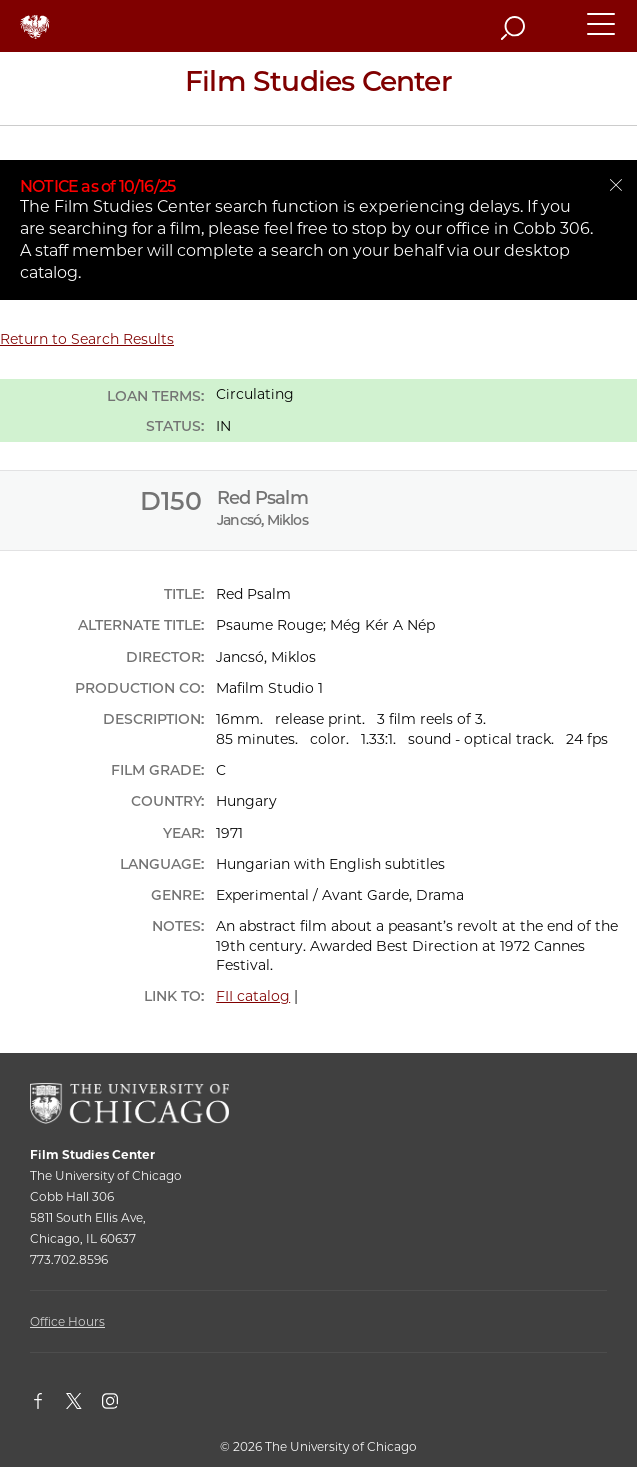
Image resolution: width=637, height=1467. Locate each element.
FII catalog (253, 996)
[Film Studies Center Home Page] (318, 88)
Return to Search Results (87, 339)
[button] (602, 33)
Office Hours (67, 1321)
